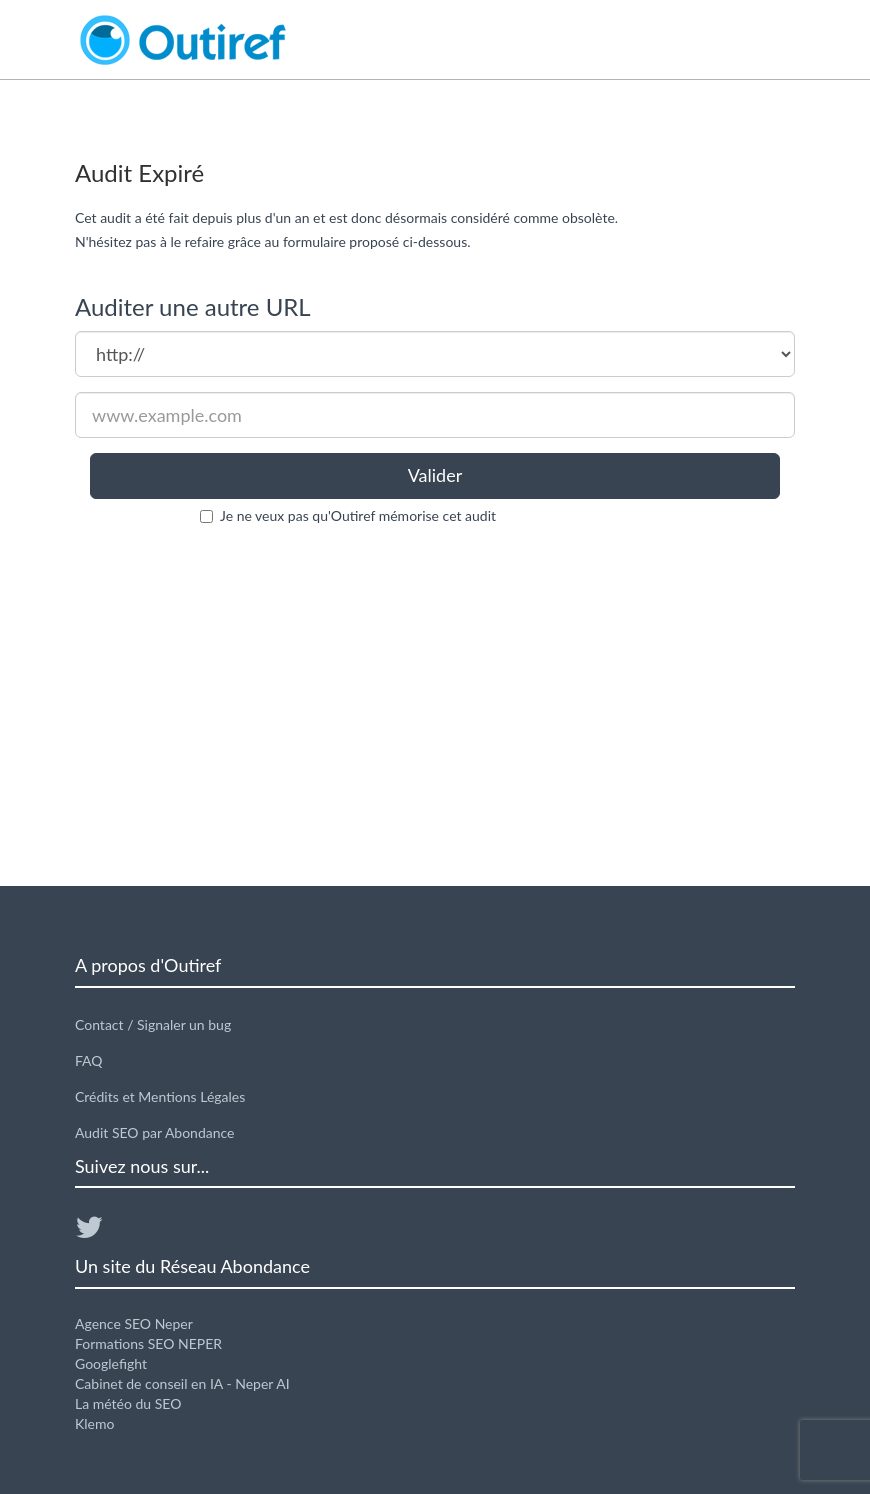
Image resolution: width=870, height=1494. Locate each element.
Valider (435, 475)
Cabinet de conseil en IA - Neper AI (182, 1383)
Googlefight (111, 1363)
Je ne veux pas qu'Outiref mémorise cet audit (358, 515)
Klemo (94, 1423)
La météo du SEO (128, 1403)
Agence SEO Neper (134, 1323)
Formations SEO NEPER (148, 1343)
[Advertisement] (435, 706)
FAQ (89, 1060)
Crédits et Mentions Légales (160, 1096)
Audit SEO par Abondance (155, 1132)
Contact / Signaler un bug (153, 1024)
